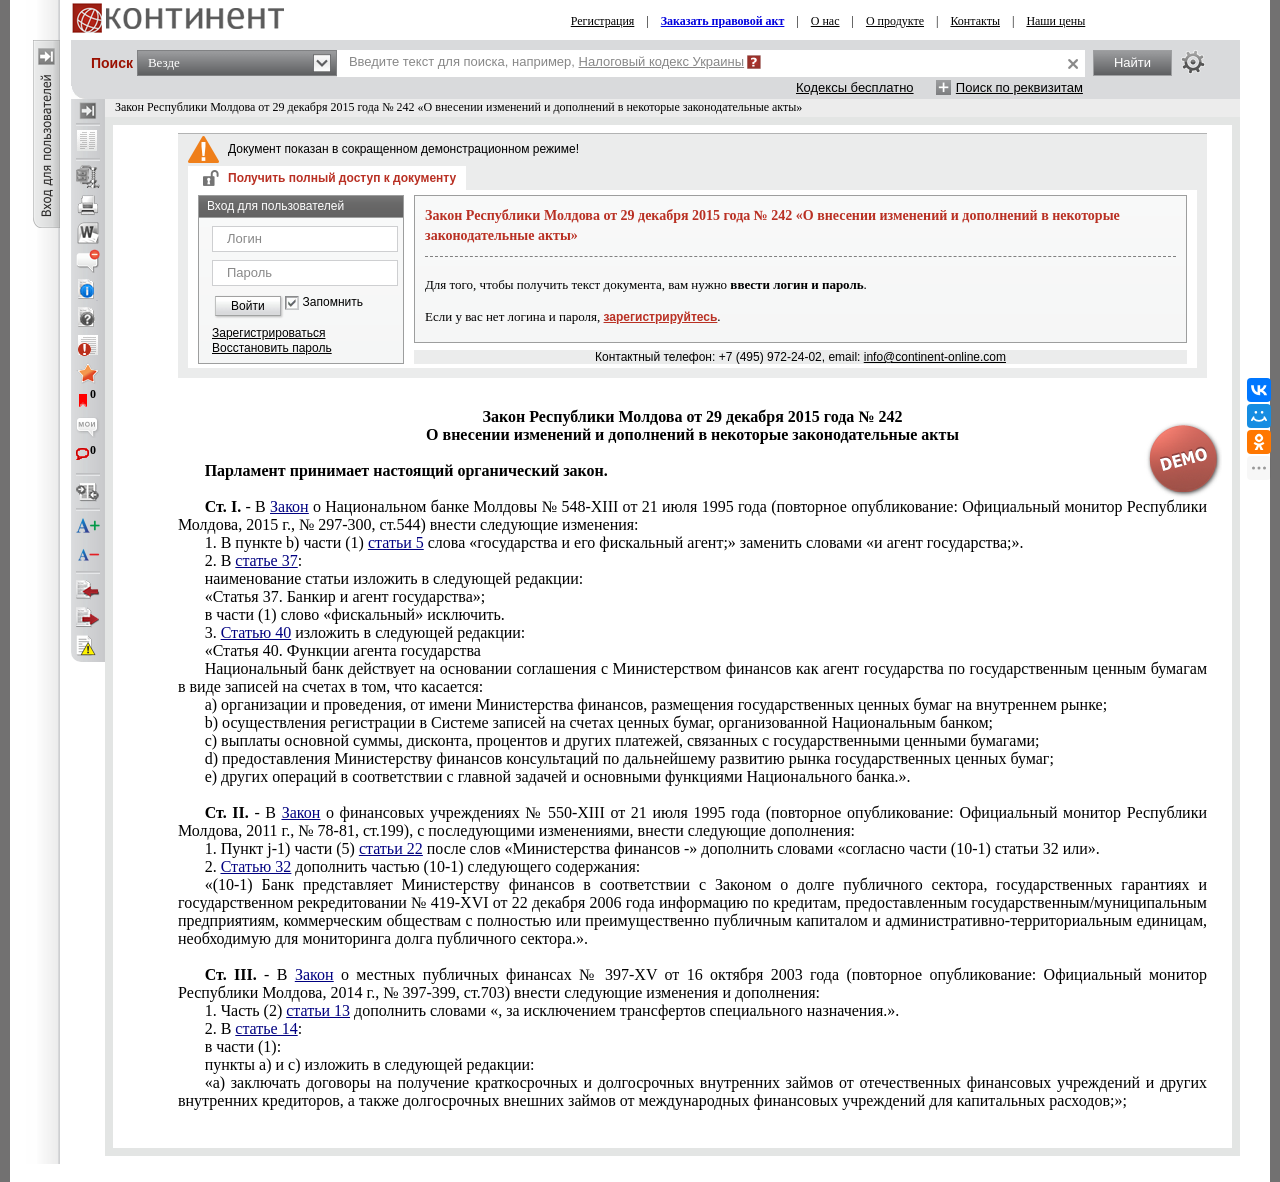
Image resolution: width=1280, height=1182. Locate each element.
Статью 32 (256, 866)
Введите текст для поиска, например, (546, 61)
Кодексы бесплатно (855, 87)
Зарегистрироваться (268, 333)
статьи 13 (318, 1010)
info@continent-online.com (935, 357)
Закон (289, 506)
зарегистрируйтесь (661, 317)
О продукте (895, 21)
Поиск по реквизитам (1019, 87)
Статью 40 (256, 632)
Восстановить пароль (272, 348)
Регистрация (603, 21)
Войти (248, 306)
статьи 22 (391, 848)
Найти (1132, 62)
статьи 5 (396, 542)
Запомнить (333, 302)
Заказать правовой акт (723, 21)
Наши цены (1055, 21)
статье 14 (266, 1028)
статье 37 (266, 560)
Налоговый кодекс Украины (662, 61)
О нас (825, 21)
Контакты (975, 21)
